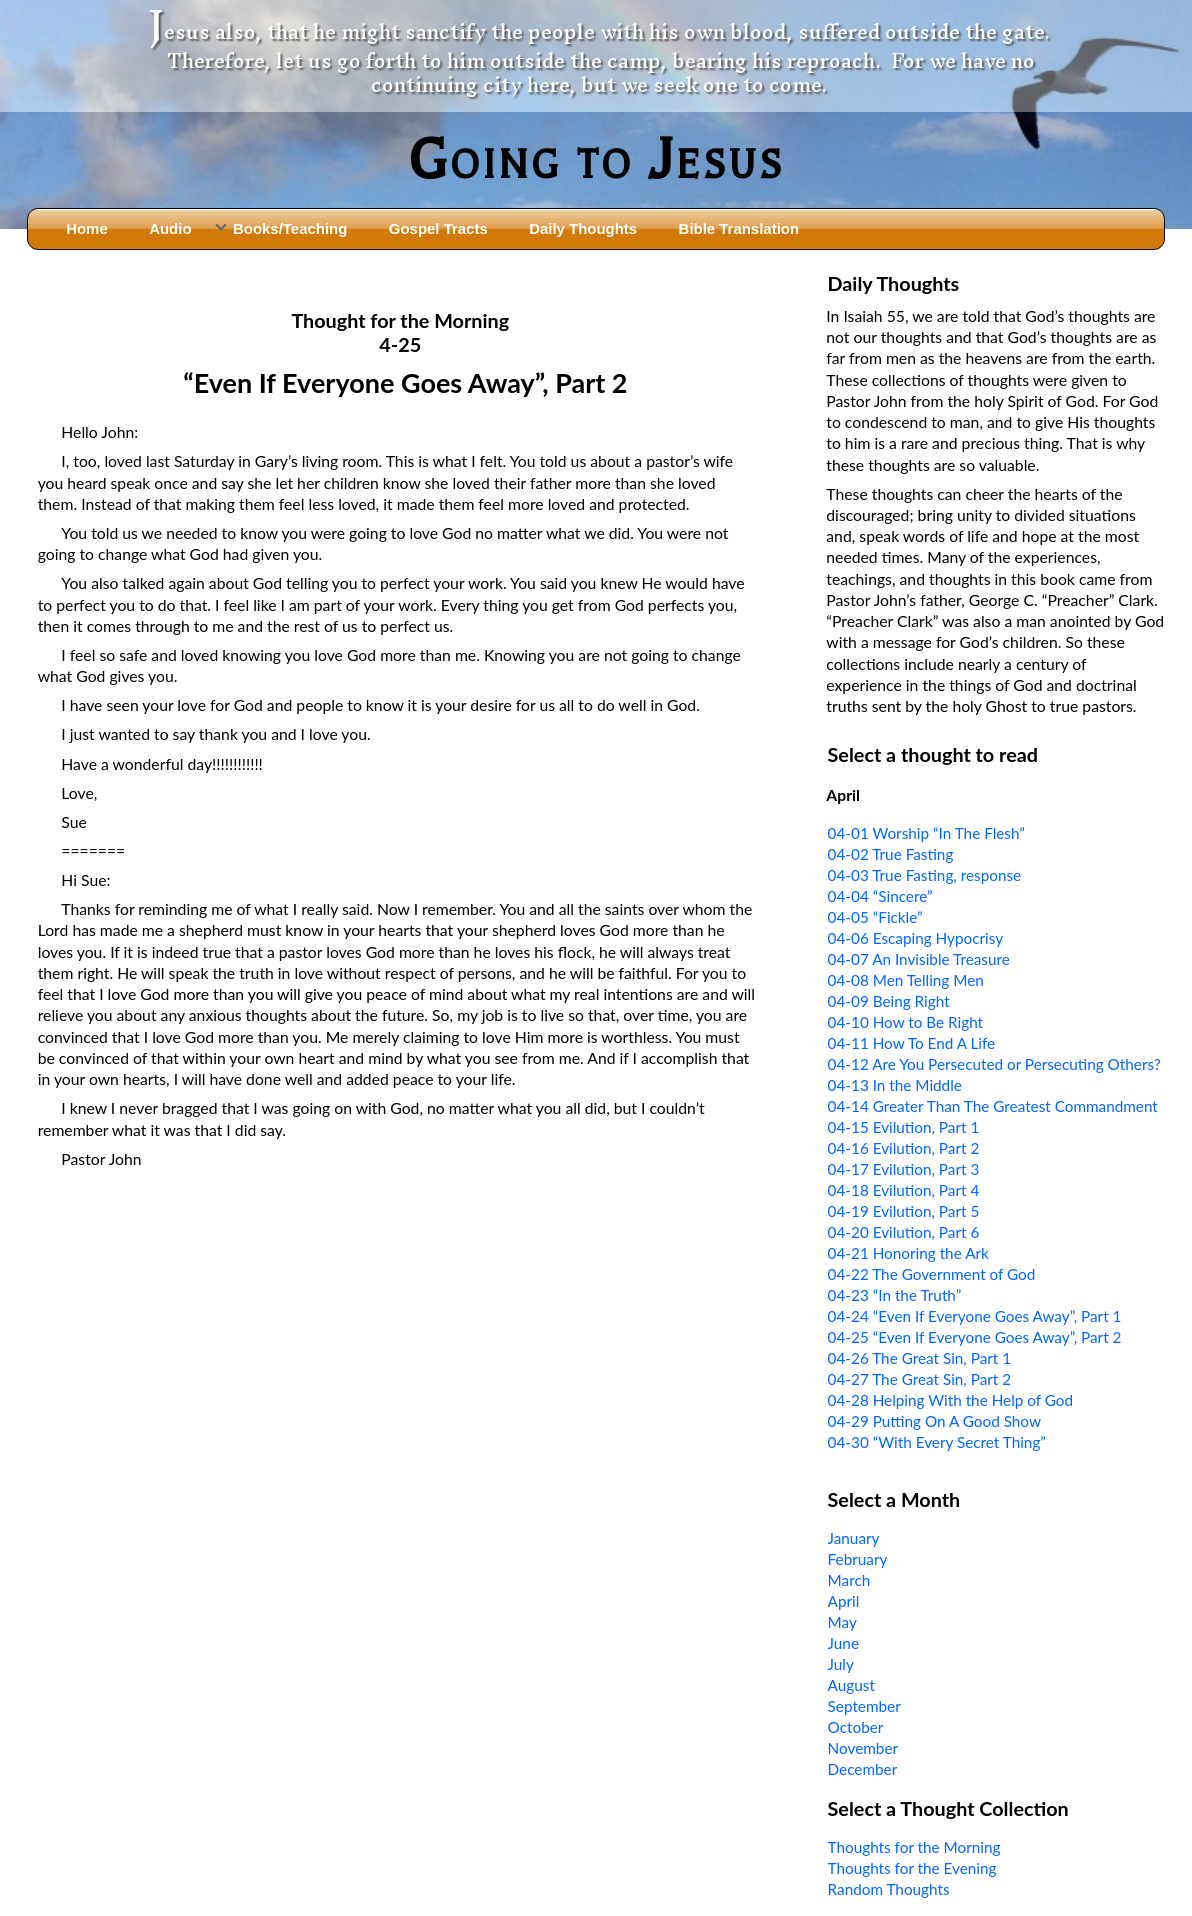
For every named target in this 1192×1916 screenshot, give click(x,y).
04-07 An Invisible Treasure (919, 959)
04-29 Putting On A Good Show (934, 1421)
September (864, 1706)
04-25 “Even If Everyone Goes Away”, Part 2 (975, 1337)
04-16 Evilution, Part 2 (904, 1148)
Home (87, 228)
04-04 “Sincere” (880, 896)
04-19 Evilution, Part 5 (904, 1211)
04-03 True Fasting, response (925, 875)
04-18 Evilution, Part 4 (904, 1190)
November (863, 1748)
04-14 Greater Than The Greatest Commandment (993, 1106)
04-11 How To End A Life (912, 1043)
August (851, 1685)
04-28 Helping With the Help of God (951, 1400)
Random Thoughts (889, 1889)
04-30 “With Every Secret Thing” (937, 1442)
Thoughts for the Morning (914, 1847)
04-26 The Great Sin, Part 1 (920, 1358)
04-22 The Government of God (932, 1274)
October (856, 1727)
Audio (170, 228)
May (842, 1622)
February (858, 1559)
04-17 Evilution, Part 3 (904, 1169)
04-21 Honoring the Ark (908, 1253)
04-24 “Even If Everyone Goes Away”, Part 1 (975, 1316)
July (841, 1664)
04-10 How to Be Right (906, 1022)
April (844, 1601)
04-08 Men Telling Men (906, 980)
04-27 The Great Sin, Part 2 (920, 1379)
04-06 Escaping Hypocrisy (916, 938)
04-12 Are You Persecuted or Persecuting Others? (994, 1064)
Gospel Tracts (438, 228)
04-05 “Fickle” (875, 917)
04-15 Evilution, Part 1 (904, 1127)
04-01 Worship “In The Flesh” (926, 833)
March (849, 1580)
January (854, 1538)
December (863, 1769)
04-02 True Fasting (891, 854)
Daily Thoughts (583, 228)
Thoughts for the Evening (912, 1868)
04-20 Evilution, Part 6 (904, 1232)
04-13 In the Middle (895, 1085)
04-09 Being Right (889, 1001)
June (843, 1643)
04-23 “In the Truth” (895, 1295)
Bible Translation (739, 228)
